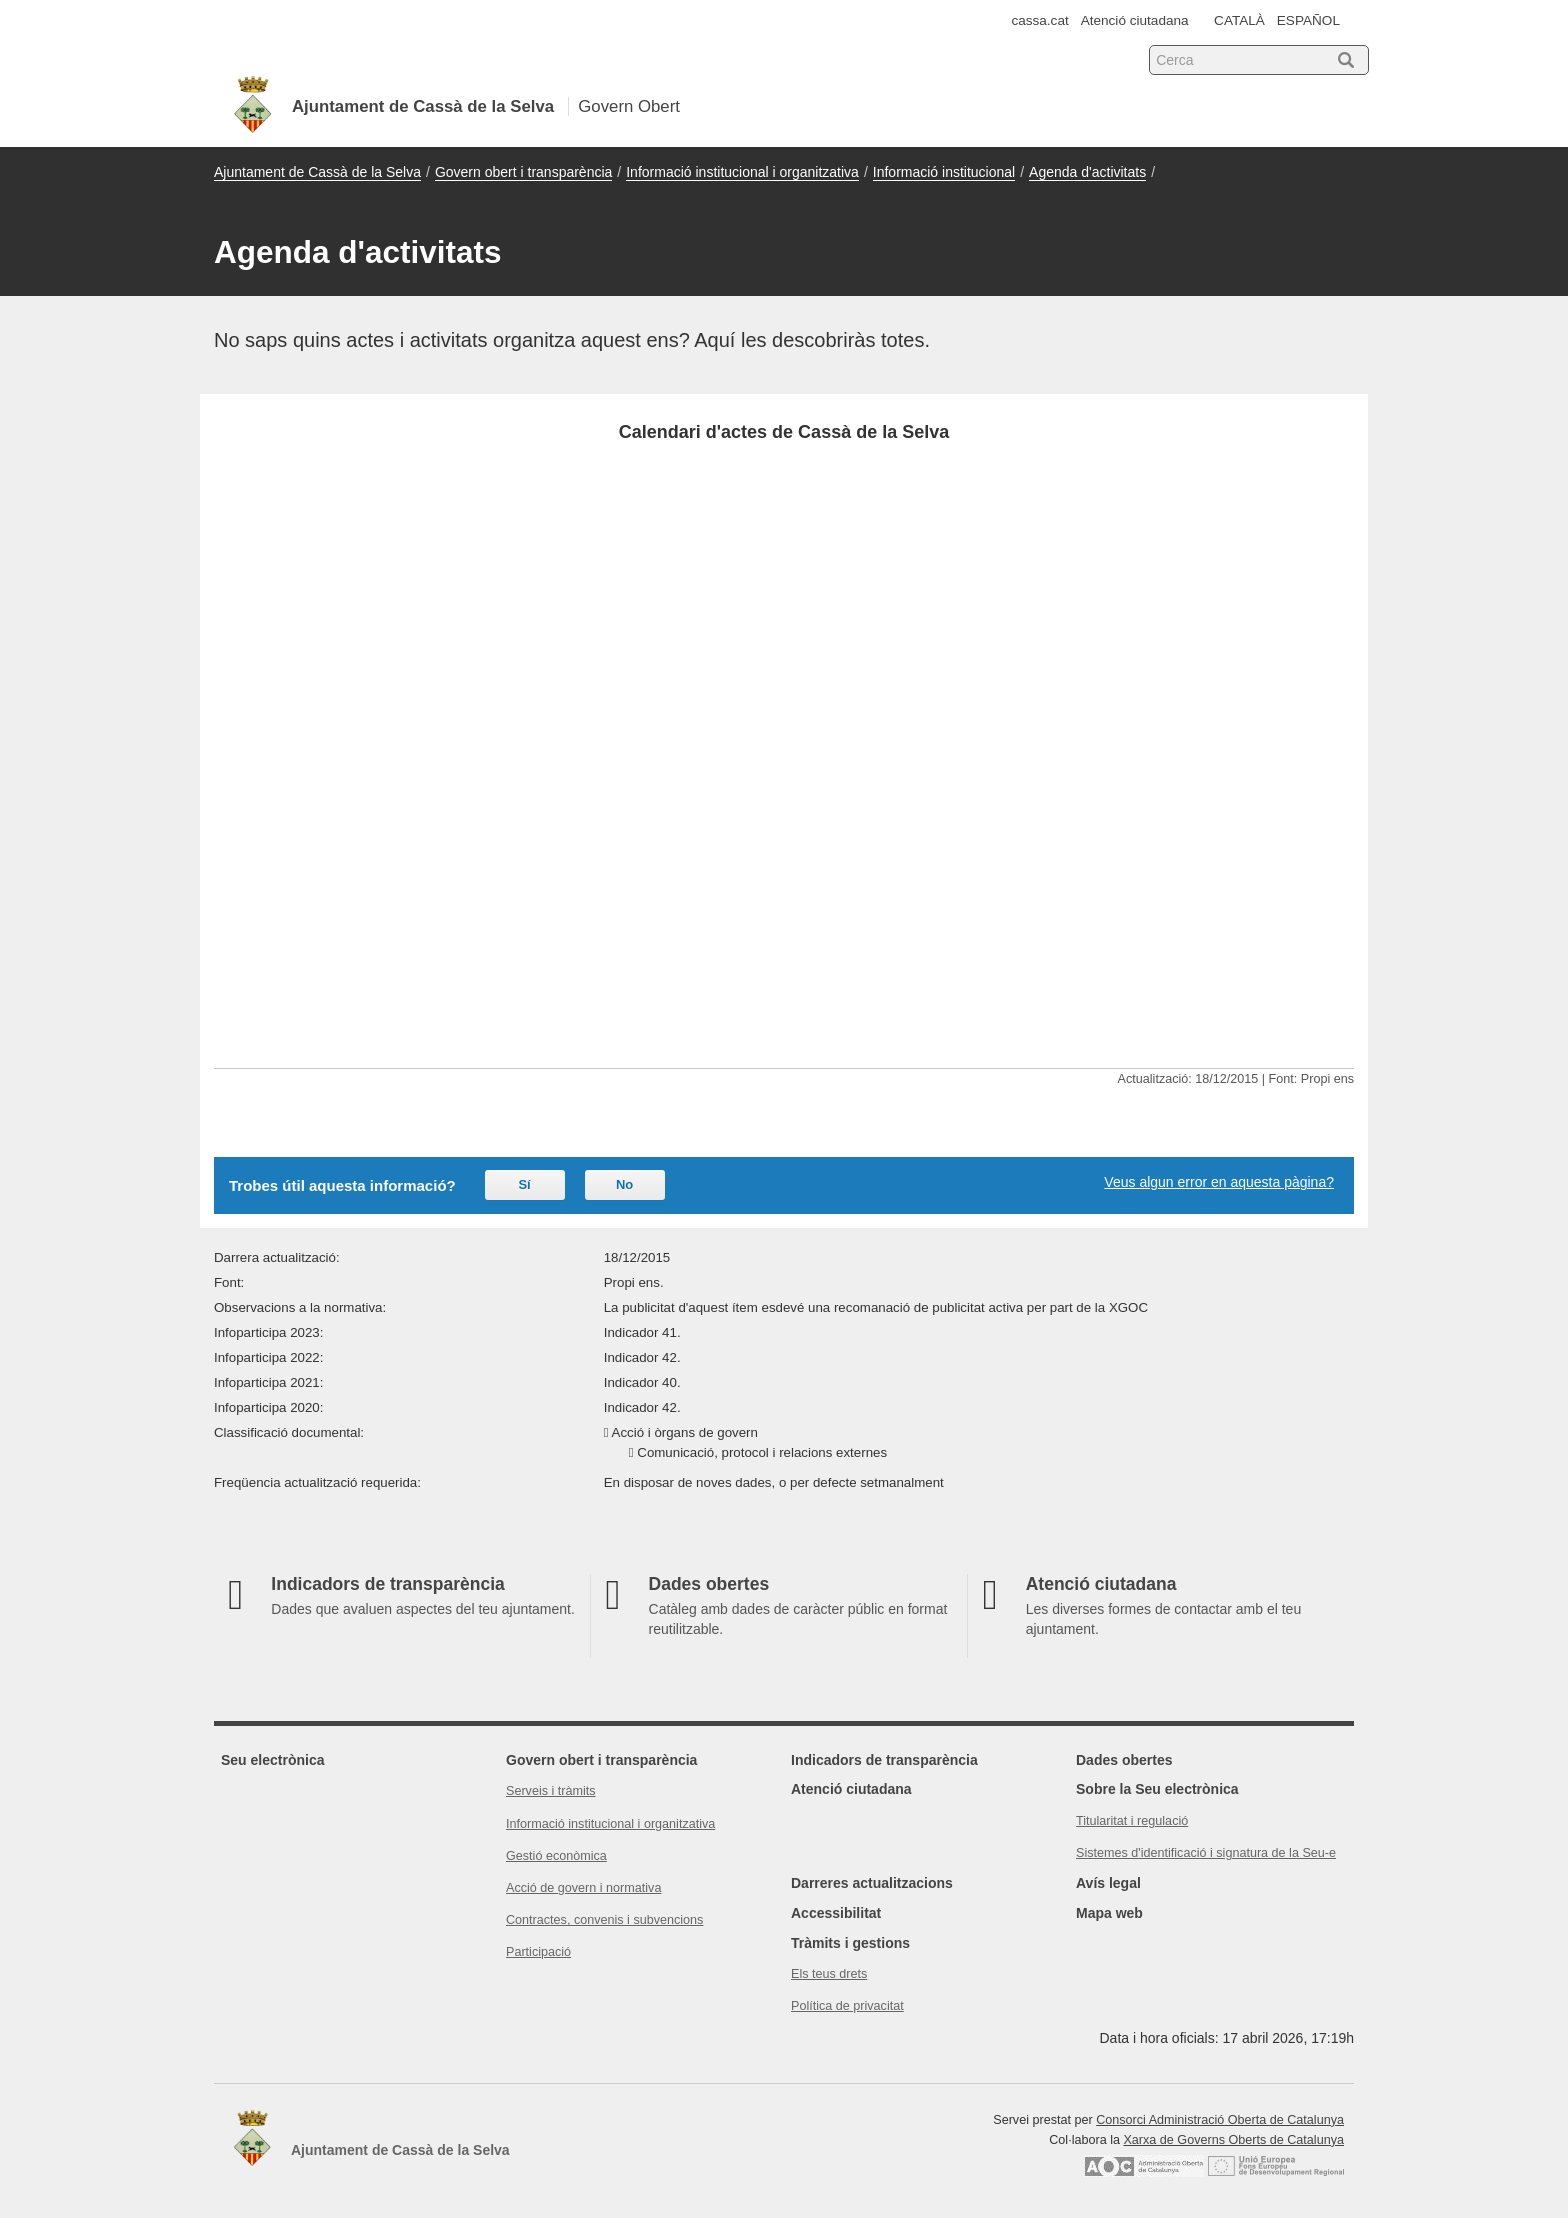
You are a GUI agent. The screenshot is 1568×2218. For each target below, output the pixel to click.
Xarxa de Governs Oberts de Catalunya (1233, 2140)
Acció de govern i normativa (583, 1888)
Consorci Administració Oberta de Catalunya (1220, 2120)
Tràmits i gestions (850, 1943)
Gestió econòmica (556, 1856)
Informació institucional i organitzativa (742, 172)
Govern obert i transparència (523, 172)
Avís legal (1108, 1883)
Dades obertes (1124, 1760)
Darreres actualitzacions (872, 1883)
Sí (524, 1184)
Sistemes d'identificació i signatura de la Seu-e (1206, 1853)
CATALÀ (1239, 20)
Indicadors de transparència (884, 1760)
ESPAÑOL (1308, 20)
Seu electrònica (273, 1760)
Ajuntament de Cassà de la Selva (317, 172)
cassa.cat (1039, 20)
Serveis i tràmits (551, 1791)
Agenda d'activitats (1087, 172)
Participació (538, 1952)
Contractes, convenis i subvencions (604, 1920)
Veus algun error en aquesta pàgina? (1219, 1182)
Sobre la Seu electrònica (1157, 1789)
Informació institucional (944, 172)
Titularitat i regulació (1132, 1821)
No (624, 1184)
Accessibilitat (836, 1913)
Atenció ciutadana (1135, 20)
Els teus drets (829, 1974)
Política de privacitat (847, 2006)
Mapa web (1109, 1913)
